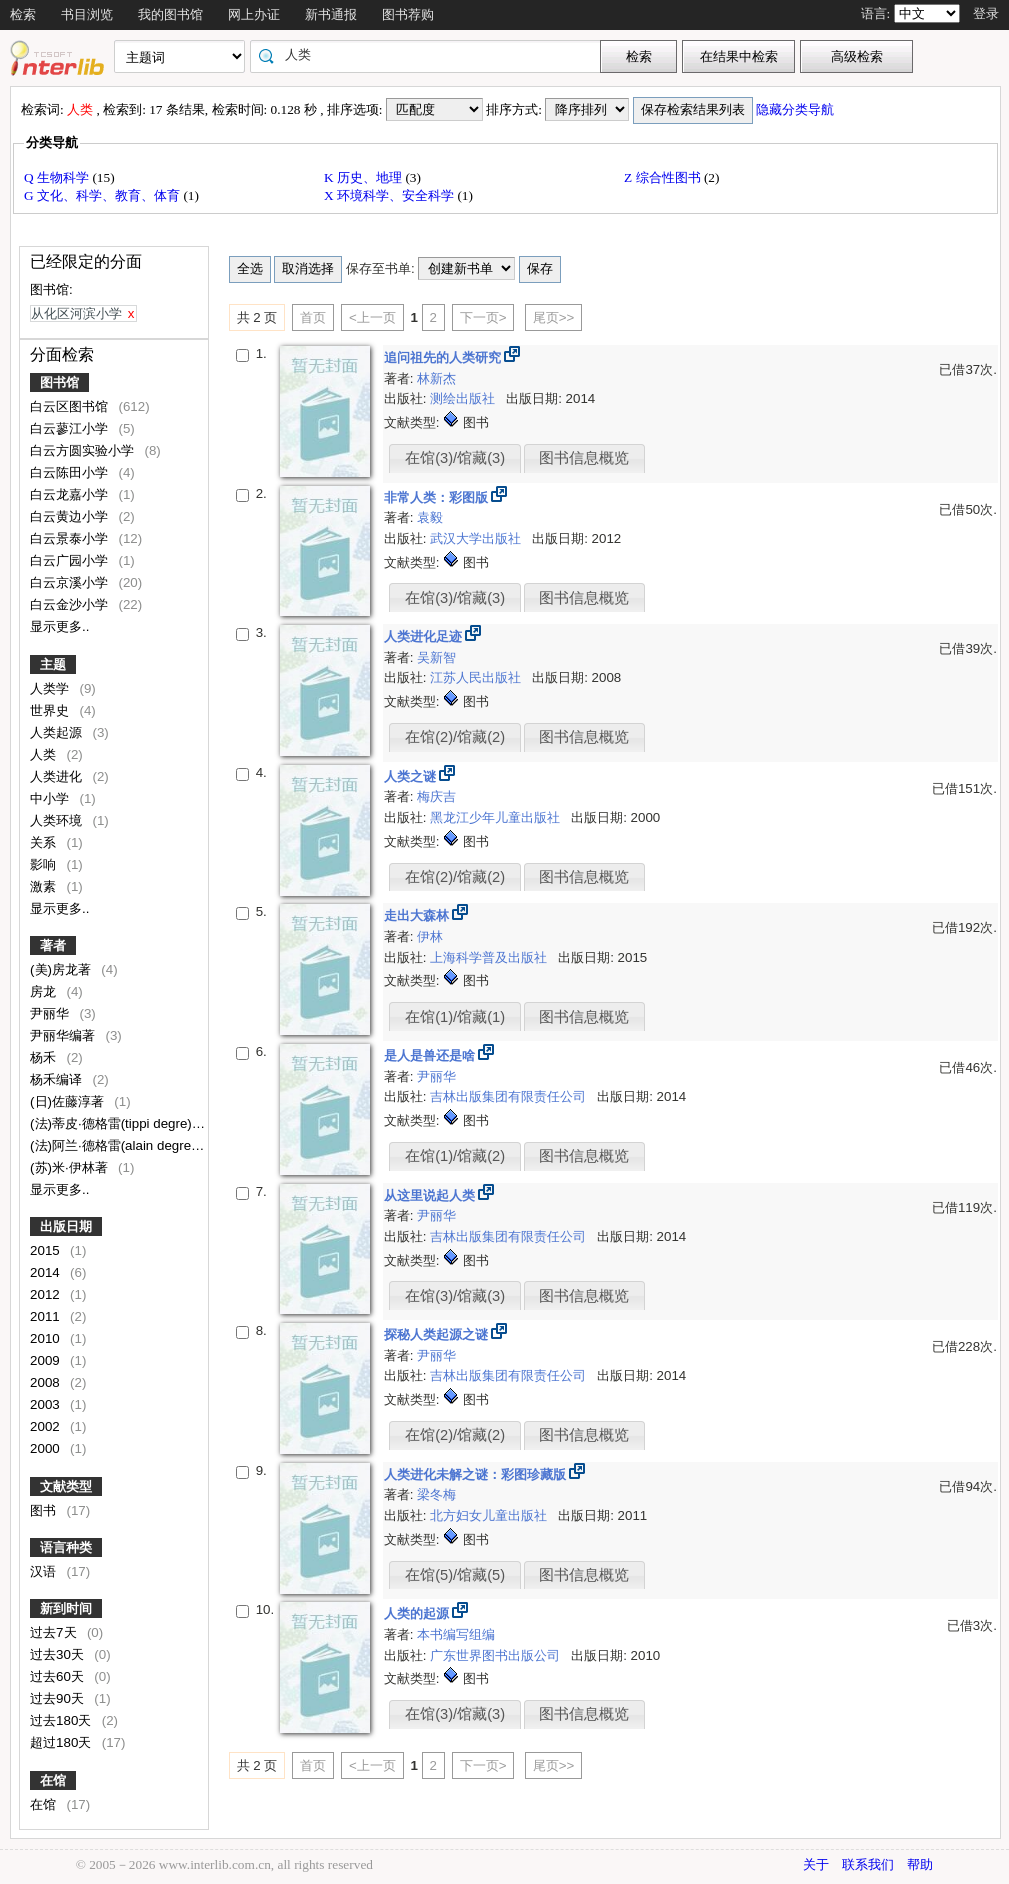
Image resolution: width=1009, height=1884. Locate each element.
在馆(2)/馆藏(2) (455, 737)
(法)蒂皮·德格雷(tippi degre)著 (119, 1123)
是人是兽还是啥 (431, 1055)
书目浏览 (87, 14)
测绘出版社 (464, 398)
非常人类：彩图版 (438, 497)
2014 (46, 1272)
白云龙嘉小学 (71, 494)
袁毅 (430, 517)
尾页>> (554, 317)
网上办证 (254, 14)
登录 (986, 13)
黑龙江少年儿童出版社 (497, 817)
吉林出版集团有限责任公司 (510, 1096)
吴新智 (436, 657)
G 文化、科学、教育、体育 (103, 195)
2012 (46, 1294)
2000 (46, 1448)
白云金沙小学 (71, 604)
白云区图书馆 (71, 406)
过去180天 (62, 1720)
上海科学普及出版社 (490, 957)
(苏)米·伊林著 (70, 1167)
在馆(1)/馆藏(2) (455, 1156)
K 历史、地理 (364, 177)
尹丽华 (51, 1013)
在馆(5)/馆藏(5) (455, 1575)
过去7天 (55, 1632)
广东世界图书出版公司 (497, 1655)
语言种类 (66, 1547)
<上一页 (372, 317)
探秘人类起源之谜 (438, 1334)
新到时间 (66, 1608)
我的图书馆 (170, 14)
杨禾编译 (58, 1079)
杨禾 (45, 1057)
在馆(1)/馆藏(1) (455, 1017)
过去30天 (59, 1654)
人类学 (51, 688)
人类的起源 (418, 1613)
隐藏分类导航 (796, 109)
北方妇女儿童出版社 (490, 1515)
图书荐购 (408, 14)
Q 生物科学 (58, 177)
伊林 (430, 936)
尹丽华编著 (64, 1035)
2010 (46, 1338)
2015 (46, 1250)
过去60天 (59, 1676)
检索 (23, 14)
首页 (313, 317)
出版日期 (66, 1226)
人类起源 (58, 732)
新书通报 (331, 14)
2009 (46, 1360)
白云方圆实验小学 (84, 450)
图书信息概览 (584, 458)
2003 (46, 1404)
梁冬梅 (436, 1494)
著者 (53, 945)
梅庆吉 (436, 796)
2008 (46, 1382)
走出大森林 (418, 915)
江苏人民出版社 (477, 677)
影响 (45, 864)
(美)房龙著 (62, 969)
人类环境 (58, 820)
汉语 (45, 1571)
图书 (45, 1510)
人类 (45, 754)
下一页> (483, 317)
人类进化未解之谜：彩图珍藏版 (477, 1474)
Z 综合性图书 (664, 177)
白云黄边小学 (71, 516)
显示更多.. (59, 626)
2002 (46, 1426)
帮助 (920, 1864)
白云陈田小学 (71, 472)
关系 (45, 842)
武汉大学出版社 (477, 538)
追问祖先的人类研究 (444, 357)
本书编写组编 (456, 1634)
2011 (46, 1316)
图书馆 (59, 382)
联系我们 (868, 1864)
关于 (816, 1864)
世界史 (51, 710)
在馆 (53, 1780)
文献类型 (66, 1486)
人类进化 (58, 776)
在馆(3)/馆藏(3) (455, 458)
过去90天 (59, 1698)
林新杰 (436, 378)
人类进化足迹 (425, 636)
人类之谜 (412, 776)
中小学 (51, 798)
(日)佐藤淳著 (69, 1101)
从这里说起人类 (431, 1195)
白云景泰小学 (71, 538)
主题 (53, 664)
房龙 (45, 991)
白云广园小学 (71, 560)
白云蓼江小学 (71, 428)
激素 (45, 886)
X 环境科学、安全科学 (390, 195)
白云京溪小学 (71, 582)
